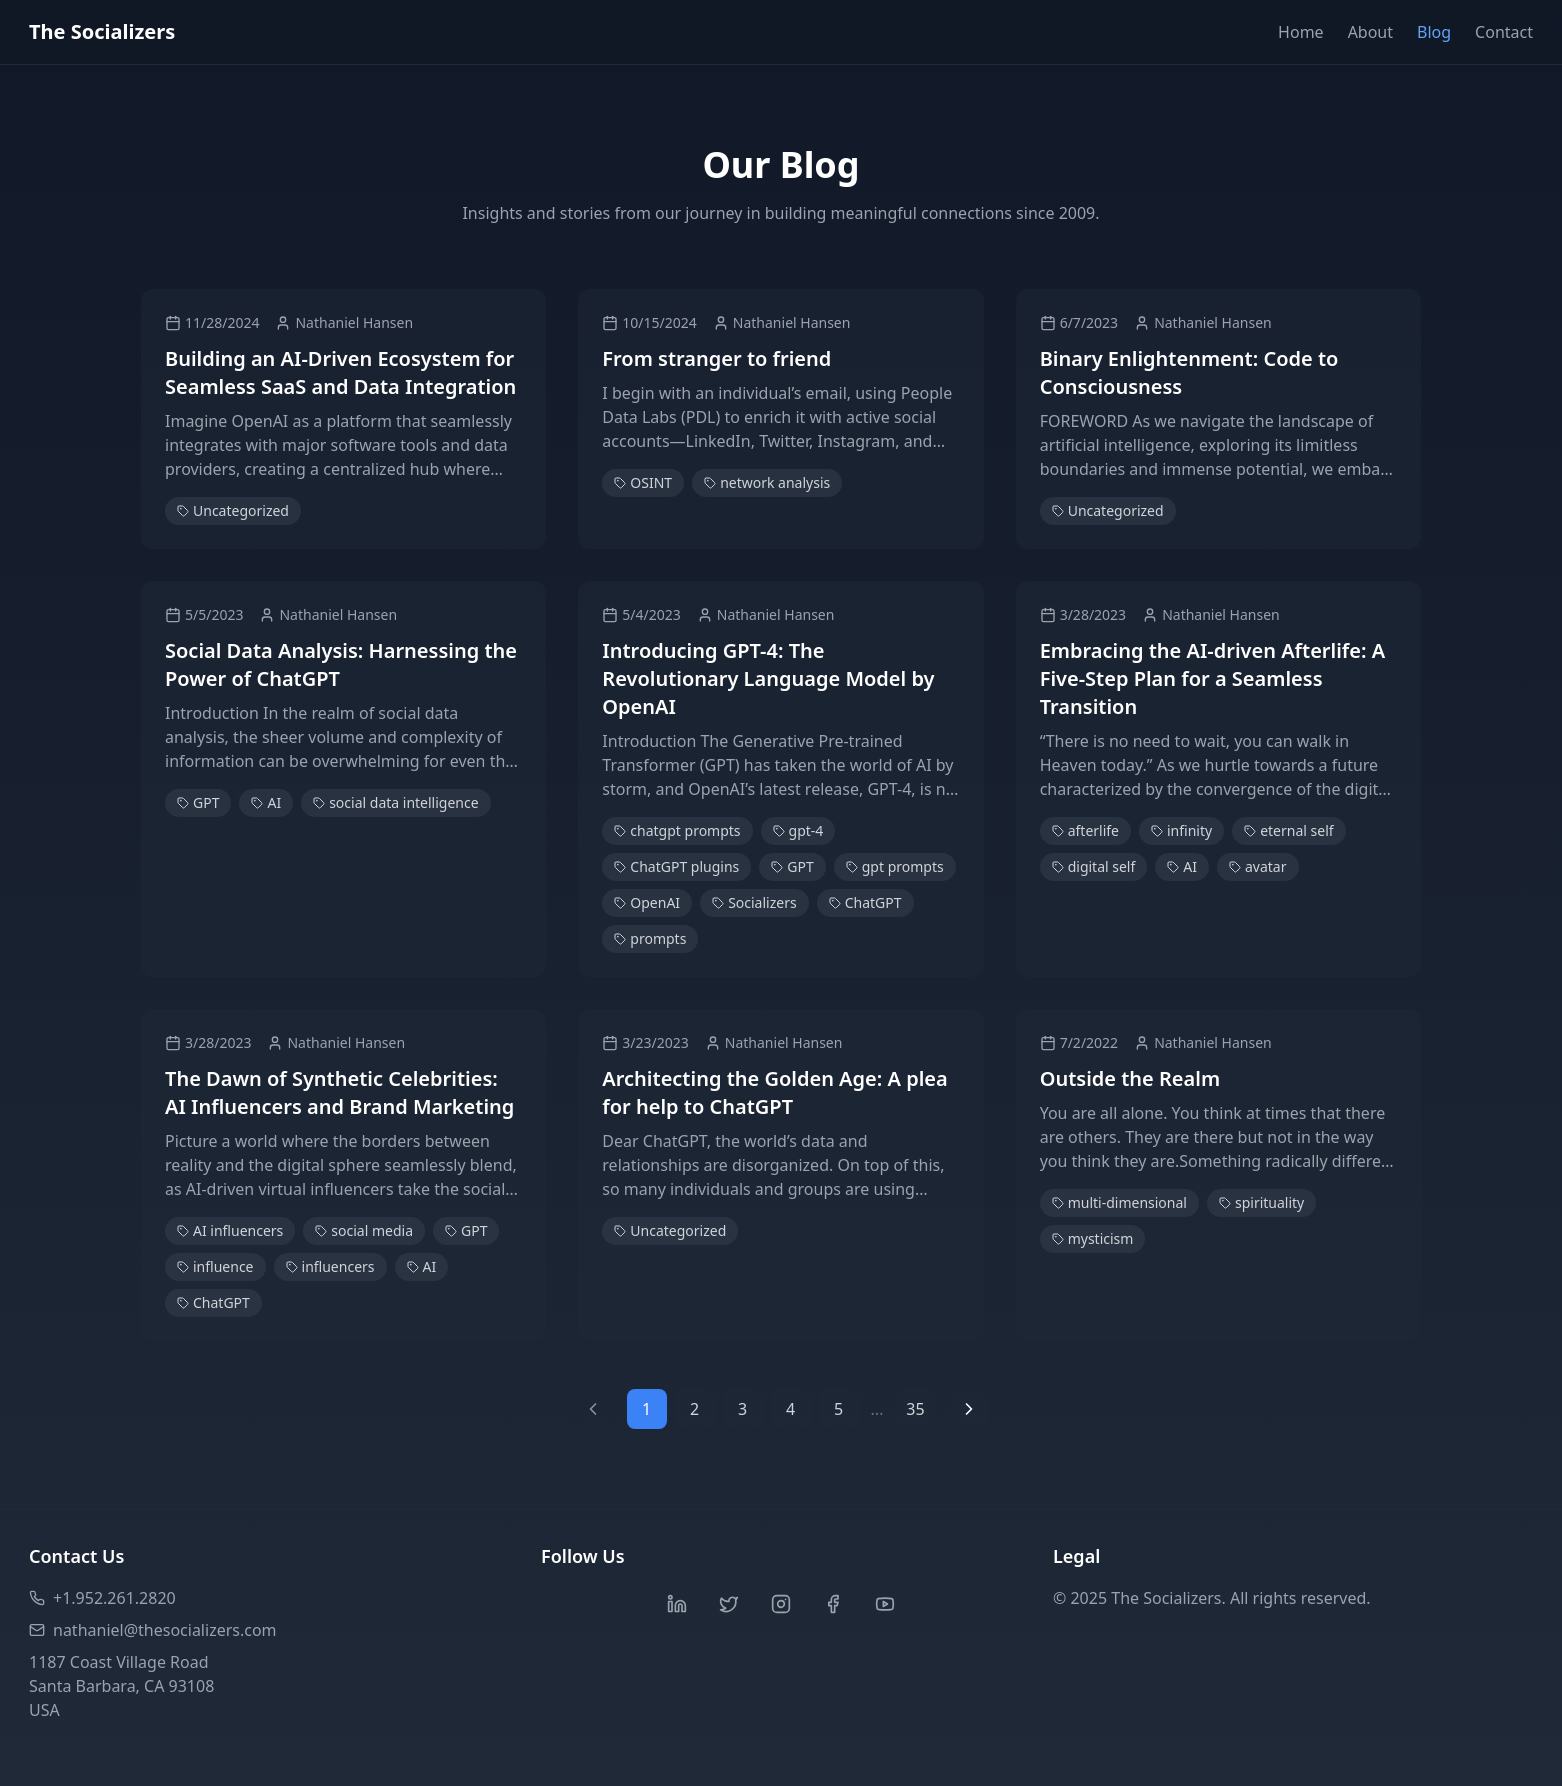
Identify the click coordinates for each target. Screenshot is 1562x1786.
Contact (1504, 32)
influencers (330, 1266)
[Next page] (969, 1409)
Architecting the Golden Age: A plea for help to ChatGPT (774, 1092)
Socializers (754, 902)
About (1370, 32)
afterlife (1085, 830)
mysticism (1093, 1238)
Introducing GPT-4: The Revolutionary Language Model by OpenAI (768, 678)
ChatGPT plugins (676, 866)
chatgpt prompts (677, 830)
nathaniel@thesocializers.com (153, 1630)
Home (1301, 32)
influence (215, 1266)
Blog (1434, 32)
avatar (1258, 866)
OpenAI (647, 902)
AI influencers (230, 1230)
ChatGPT (865, 902)
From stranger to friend (716, 358)
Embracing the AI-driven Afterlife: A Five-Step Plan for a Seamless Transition (1212, 678)
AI (266, 802)
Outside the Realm (1130, 1078)
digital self (1094, 866)
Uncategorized (233, 510)
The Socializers (102, 31)
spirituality (1261, 1202)
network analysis (767, 482)
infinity (1181, 830)
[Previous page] (593, 1409)
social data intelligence (395, 802)
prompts (650, 938)
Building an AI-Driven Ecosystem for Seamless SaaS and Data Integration (340, 372)
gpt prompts (895, 866)
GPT (198, 802)
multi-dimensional (1119, 1202)
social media (364, 1230)
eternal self (1288, 830)
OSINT (643, 482)
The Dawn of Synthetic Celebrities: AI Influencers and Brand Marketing (339, 1092)
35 (915, 1409)
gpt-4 (798, 830)
